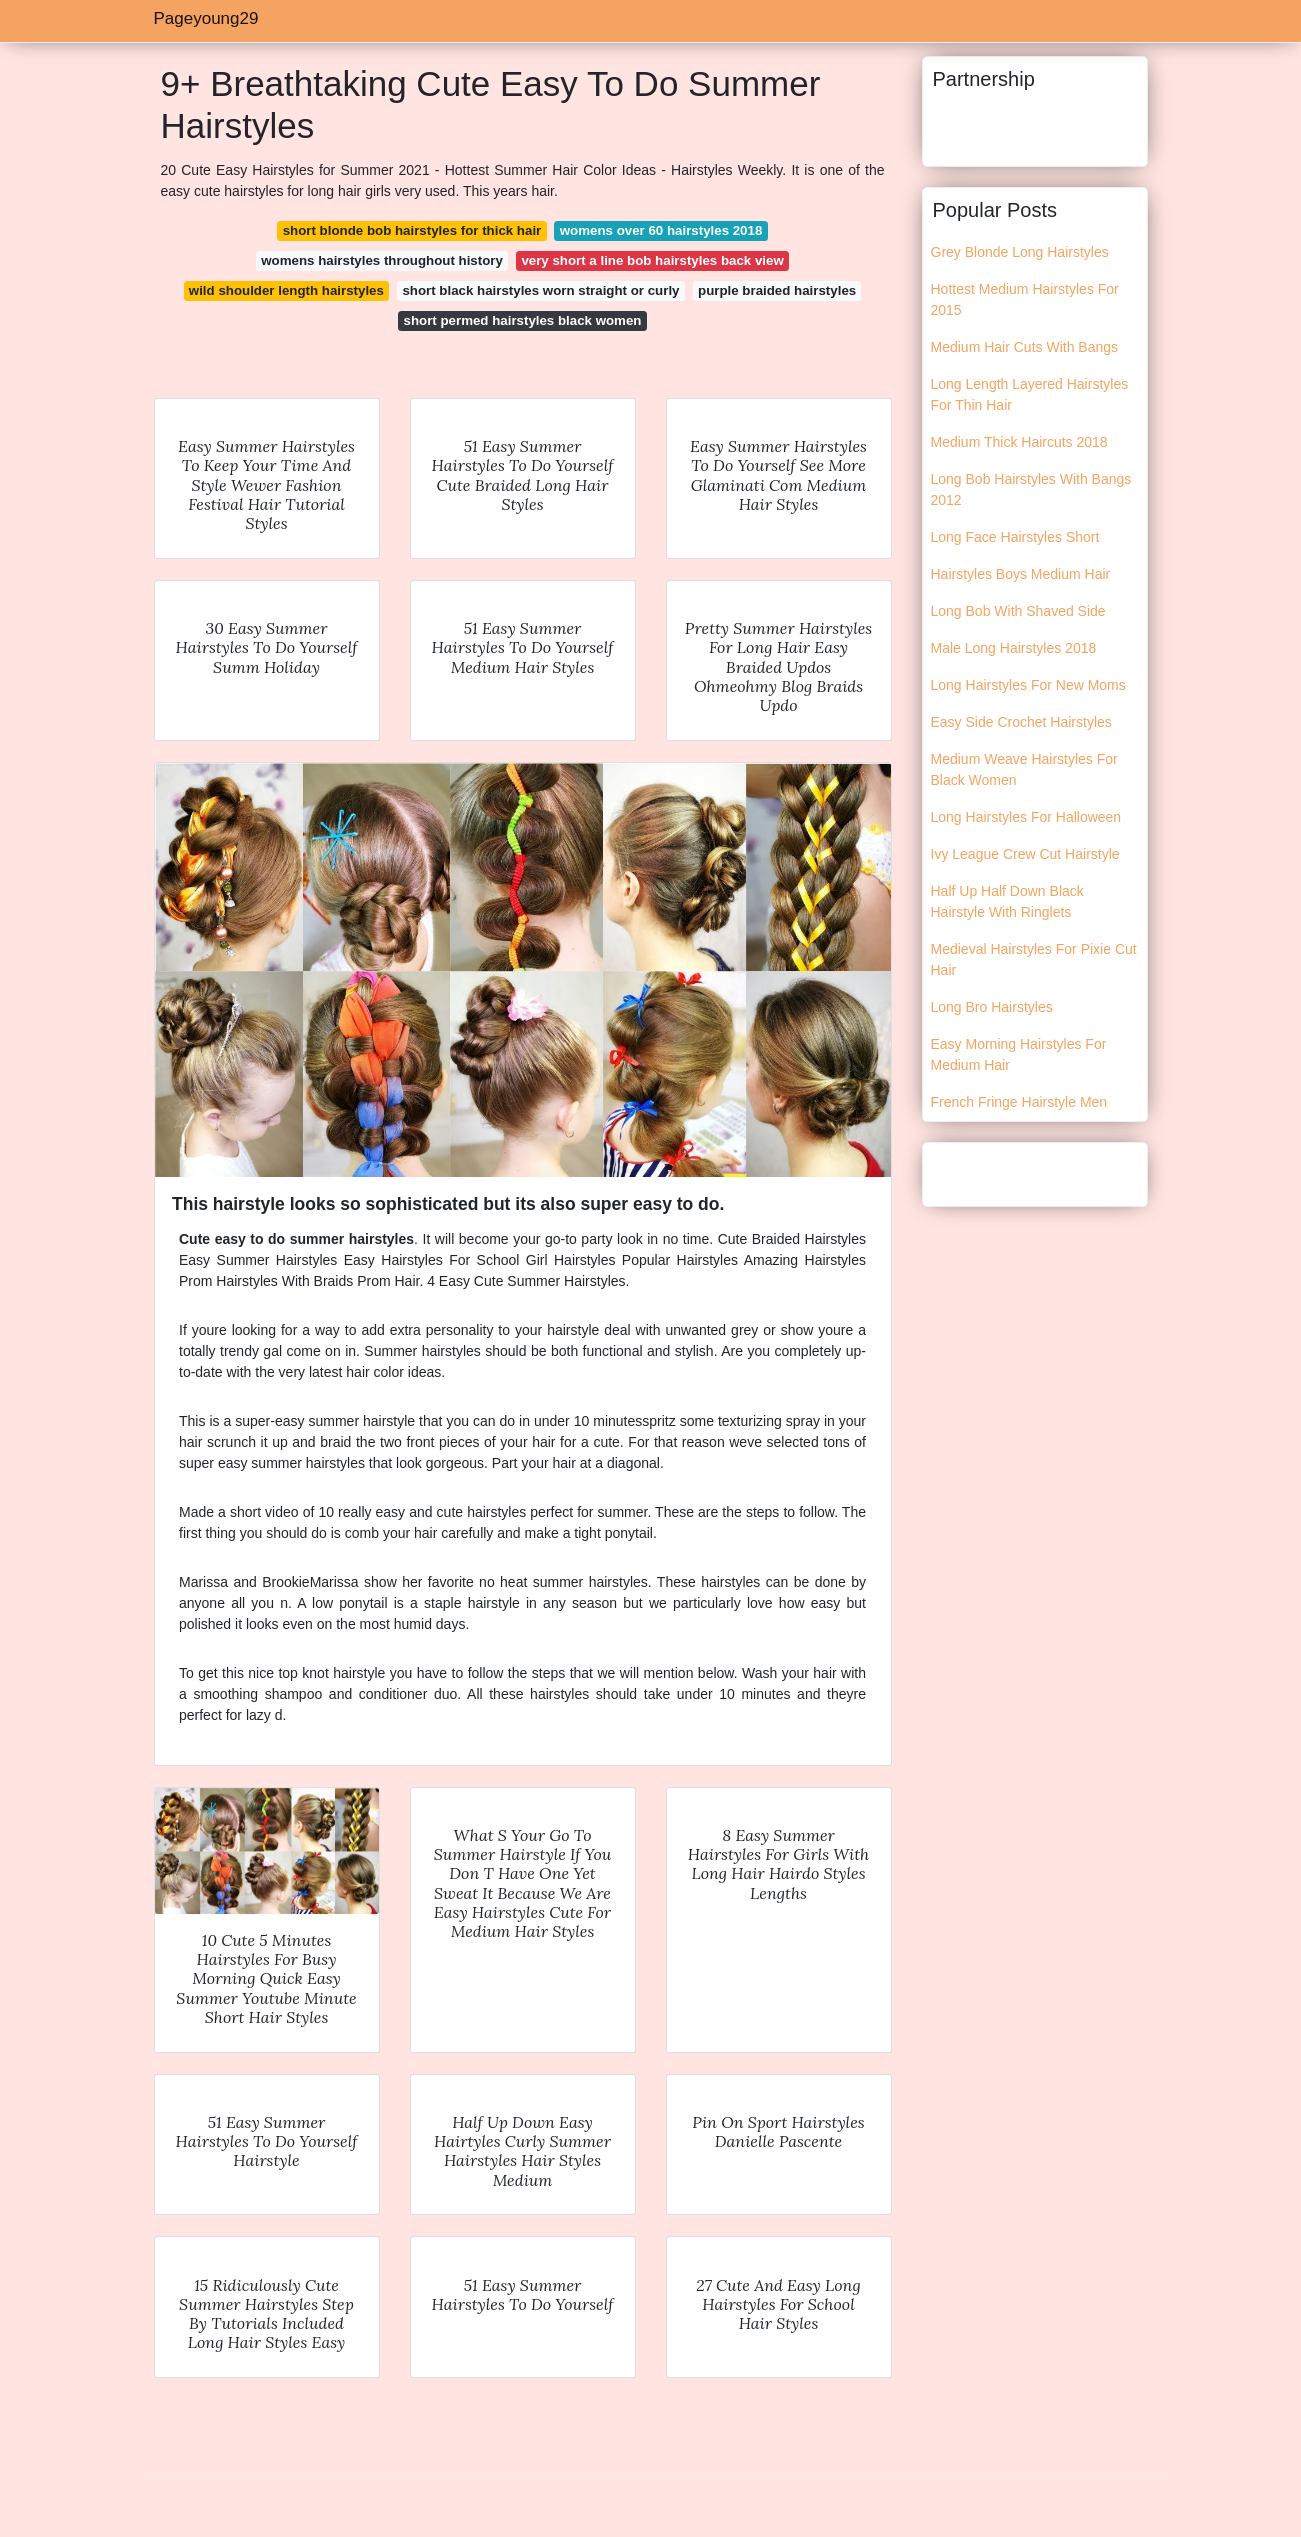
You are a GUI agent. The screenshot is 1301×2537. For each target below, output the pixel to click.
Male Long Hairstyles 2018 (1014, 648)
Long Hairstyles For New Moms (1028, 685)
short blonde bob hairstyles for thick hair (412, 230)
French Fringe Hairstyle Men (1019, 1102)
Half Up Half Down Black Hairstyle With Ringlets (1007, 901)
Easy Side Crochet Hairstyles (1021, 722)
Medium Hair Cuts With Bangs (1025, 347)
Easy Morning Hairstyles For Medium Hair (1019, 1054)
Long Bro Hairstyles (992, 1007)
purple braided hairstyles (777, 290)
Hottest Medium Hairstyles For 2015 (1025, 299)
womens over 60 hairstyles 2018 (661, 230)
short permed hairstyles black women (523, 320)
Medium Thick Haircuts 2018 (1019, 442)
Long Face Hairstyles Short (1015, 537)
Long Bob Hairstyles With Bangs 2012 (1031, 489)
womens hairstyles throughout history (382, 260)
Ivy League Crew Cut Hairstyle (1025, 854)
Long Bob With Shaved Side (1018, 611)
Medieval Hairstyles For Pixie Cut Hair (1034, 959)
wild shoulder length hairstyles (286, 290)
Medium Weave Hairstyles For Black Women (1024, 769)
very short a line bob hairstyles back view (652, 260)
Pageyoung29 (206, 18)
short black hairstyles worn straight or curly (540, 290)
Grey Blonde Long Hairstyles (1020, 252)
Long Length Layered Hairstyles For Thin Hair (1030, 394)
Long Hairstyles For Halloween (1026, 817)
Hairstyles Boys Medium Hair (1021, 574)
